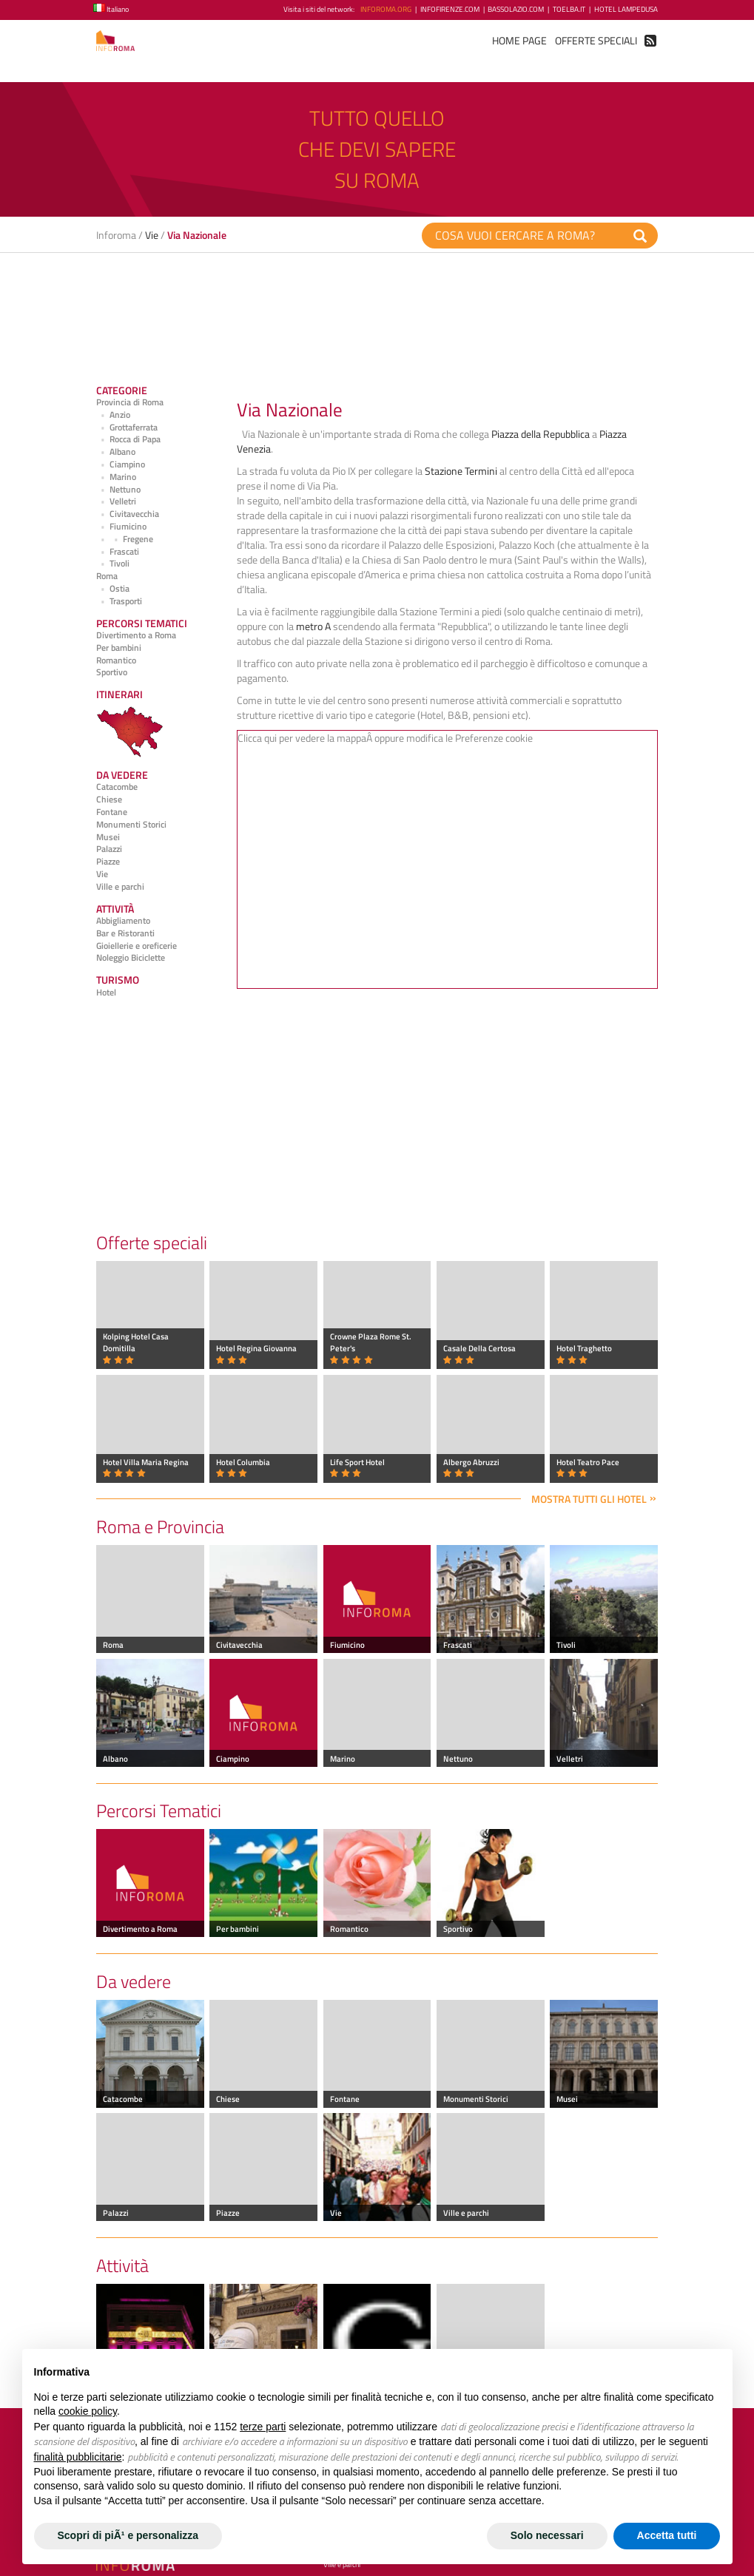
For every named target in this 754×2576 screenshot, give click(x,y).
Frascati (117, 551)
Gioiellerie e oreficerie (136, 946)
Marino (116, 477)
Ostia (112, 588)
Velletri (116, 501)
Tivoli (112, 563)
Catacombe (117, 787)
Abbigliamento (123, 920)
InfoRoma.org (385, 9)
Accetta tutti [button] (667, 2535)
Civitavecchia (127, 514)
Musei (108, 837)
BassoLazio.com (516, 9)
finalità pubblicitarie (78, 2457)
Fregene (124, 539)
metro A (313, 626)
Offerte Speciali (596, 40)
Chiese (109, 799)
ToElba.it (569, 9)
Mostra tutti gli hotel (589, 1499)
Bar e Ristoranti (125, 933)
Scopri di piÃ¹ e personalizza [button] (128, 2535)
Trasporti (119, 601)
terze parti (263, 2427)
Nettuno (118, 489)
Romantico (116, 660)
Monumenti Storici (131, 824)
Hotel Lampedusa (626, 9)
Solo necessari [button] (547, 2535)
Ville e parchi (120, 886)
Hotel (106, 992)
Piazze (108, 861)
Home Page (519, 40)
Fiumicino (121, 526)
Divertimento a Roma (136, 635)
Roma (107, 576)
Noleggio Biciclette (130, 957)
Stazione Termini (461, 471)
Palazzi (109, 849)
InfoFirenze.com (449, 9)
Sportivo (111, 672)
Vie (151, 235)
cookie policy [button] (87, 2411)
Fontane (111, 812)
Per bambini (118, 648)
